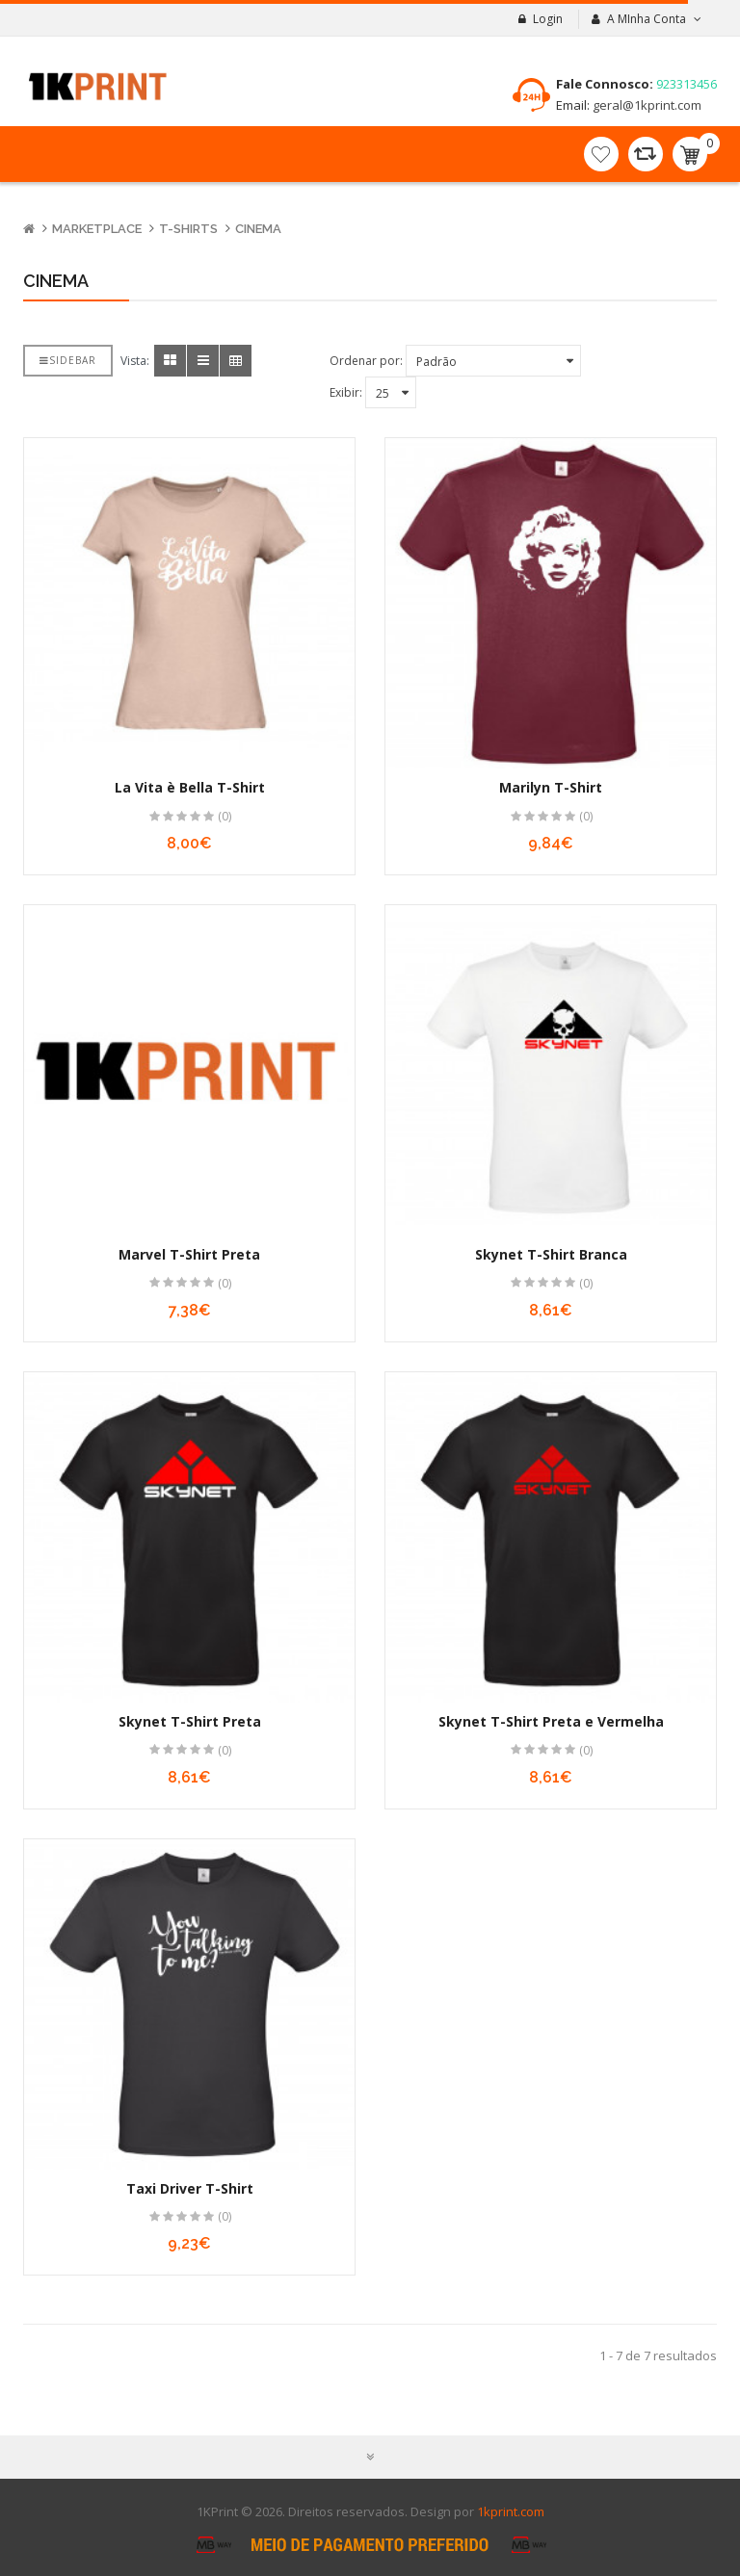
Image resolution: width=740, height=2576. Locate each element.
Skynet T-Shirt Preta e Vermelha (551, 1721)
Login (548, 19)
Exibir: (346, 392)
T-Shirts (188, 228)
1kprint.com (510, 2511)
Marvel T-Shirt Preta (189, 1254)
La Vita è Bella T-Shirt (190, 787)
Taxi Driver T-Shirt (189, 2188)
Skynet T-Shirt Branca (551, 1254)
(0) (224, 816)
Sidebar (68, 360)
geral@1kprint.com (645, 105)
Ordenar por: (366, 360)
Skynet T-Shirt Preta (190, 1721)
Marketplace (97, 228)
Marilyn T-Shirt (550, 787)
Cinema (258, 228)
